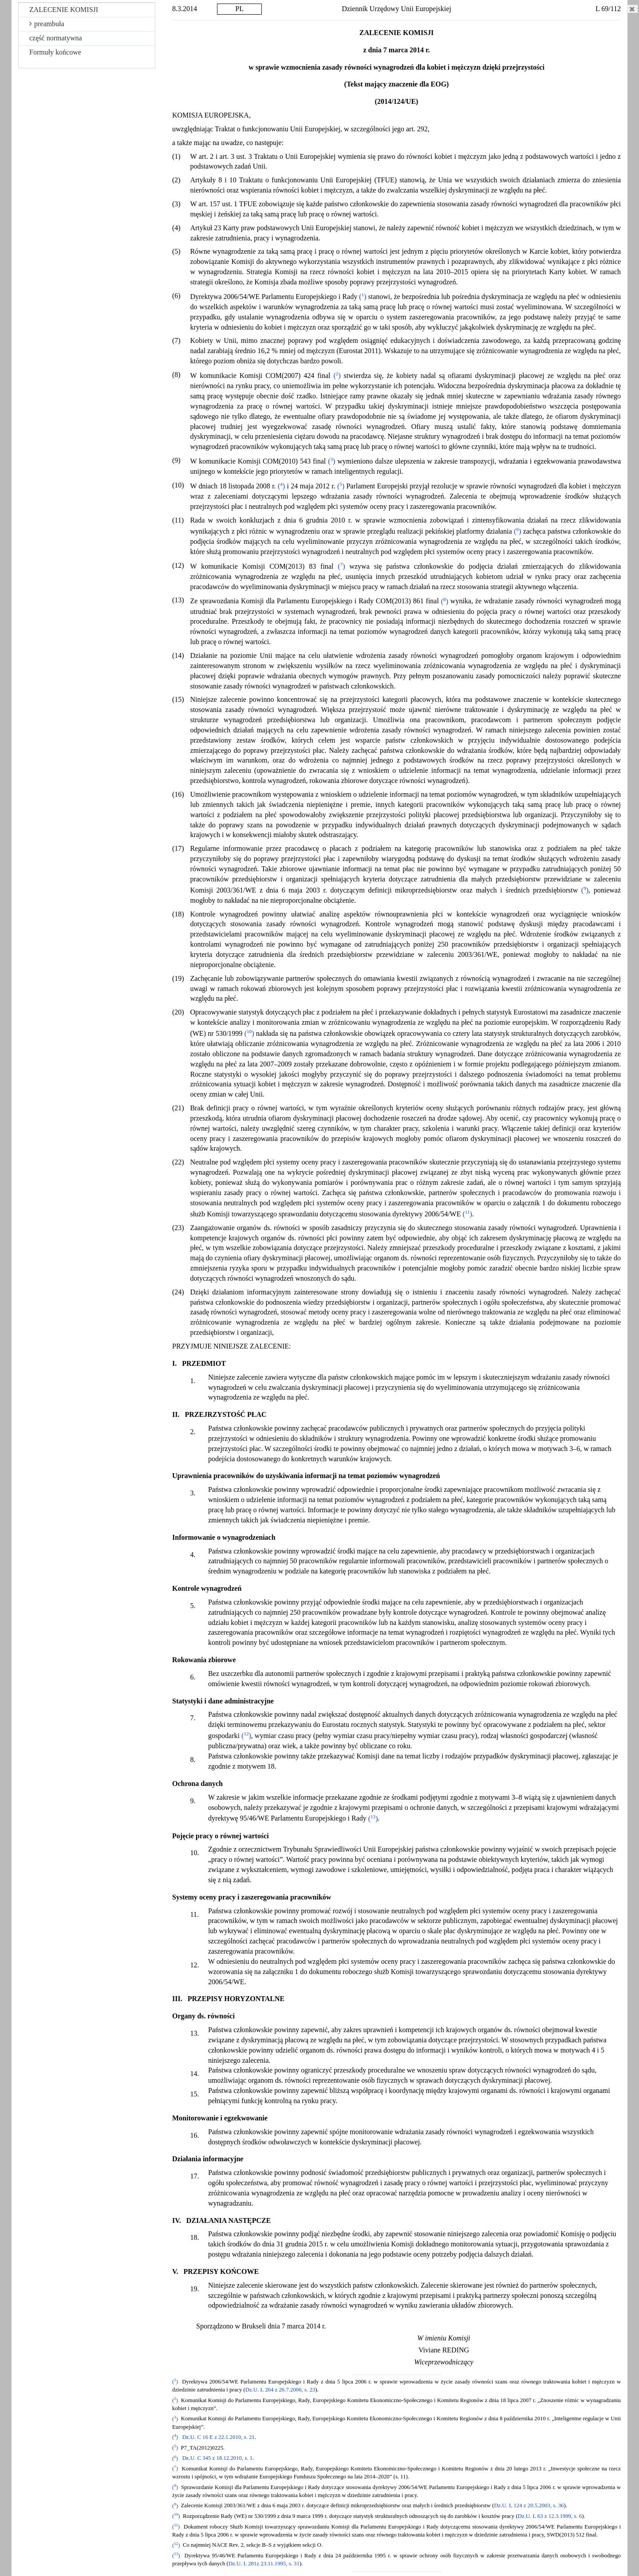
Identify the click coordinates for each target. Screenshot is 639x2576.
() (362, 296)
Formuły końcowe (55, 52)
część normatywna (55, 38)
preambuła (46, 24)
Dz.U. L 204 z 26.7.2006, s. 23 (280, 2390)
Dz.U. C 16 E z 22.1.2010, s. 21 (218, 2437)
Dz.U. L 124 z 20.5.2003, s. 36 (529, 2506)
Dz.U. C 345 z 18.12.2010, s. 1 (217, 2458)
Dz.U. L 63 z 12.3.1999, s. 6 (550, 2516)
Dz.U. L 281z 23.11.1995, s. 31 (264, 2563)
